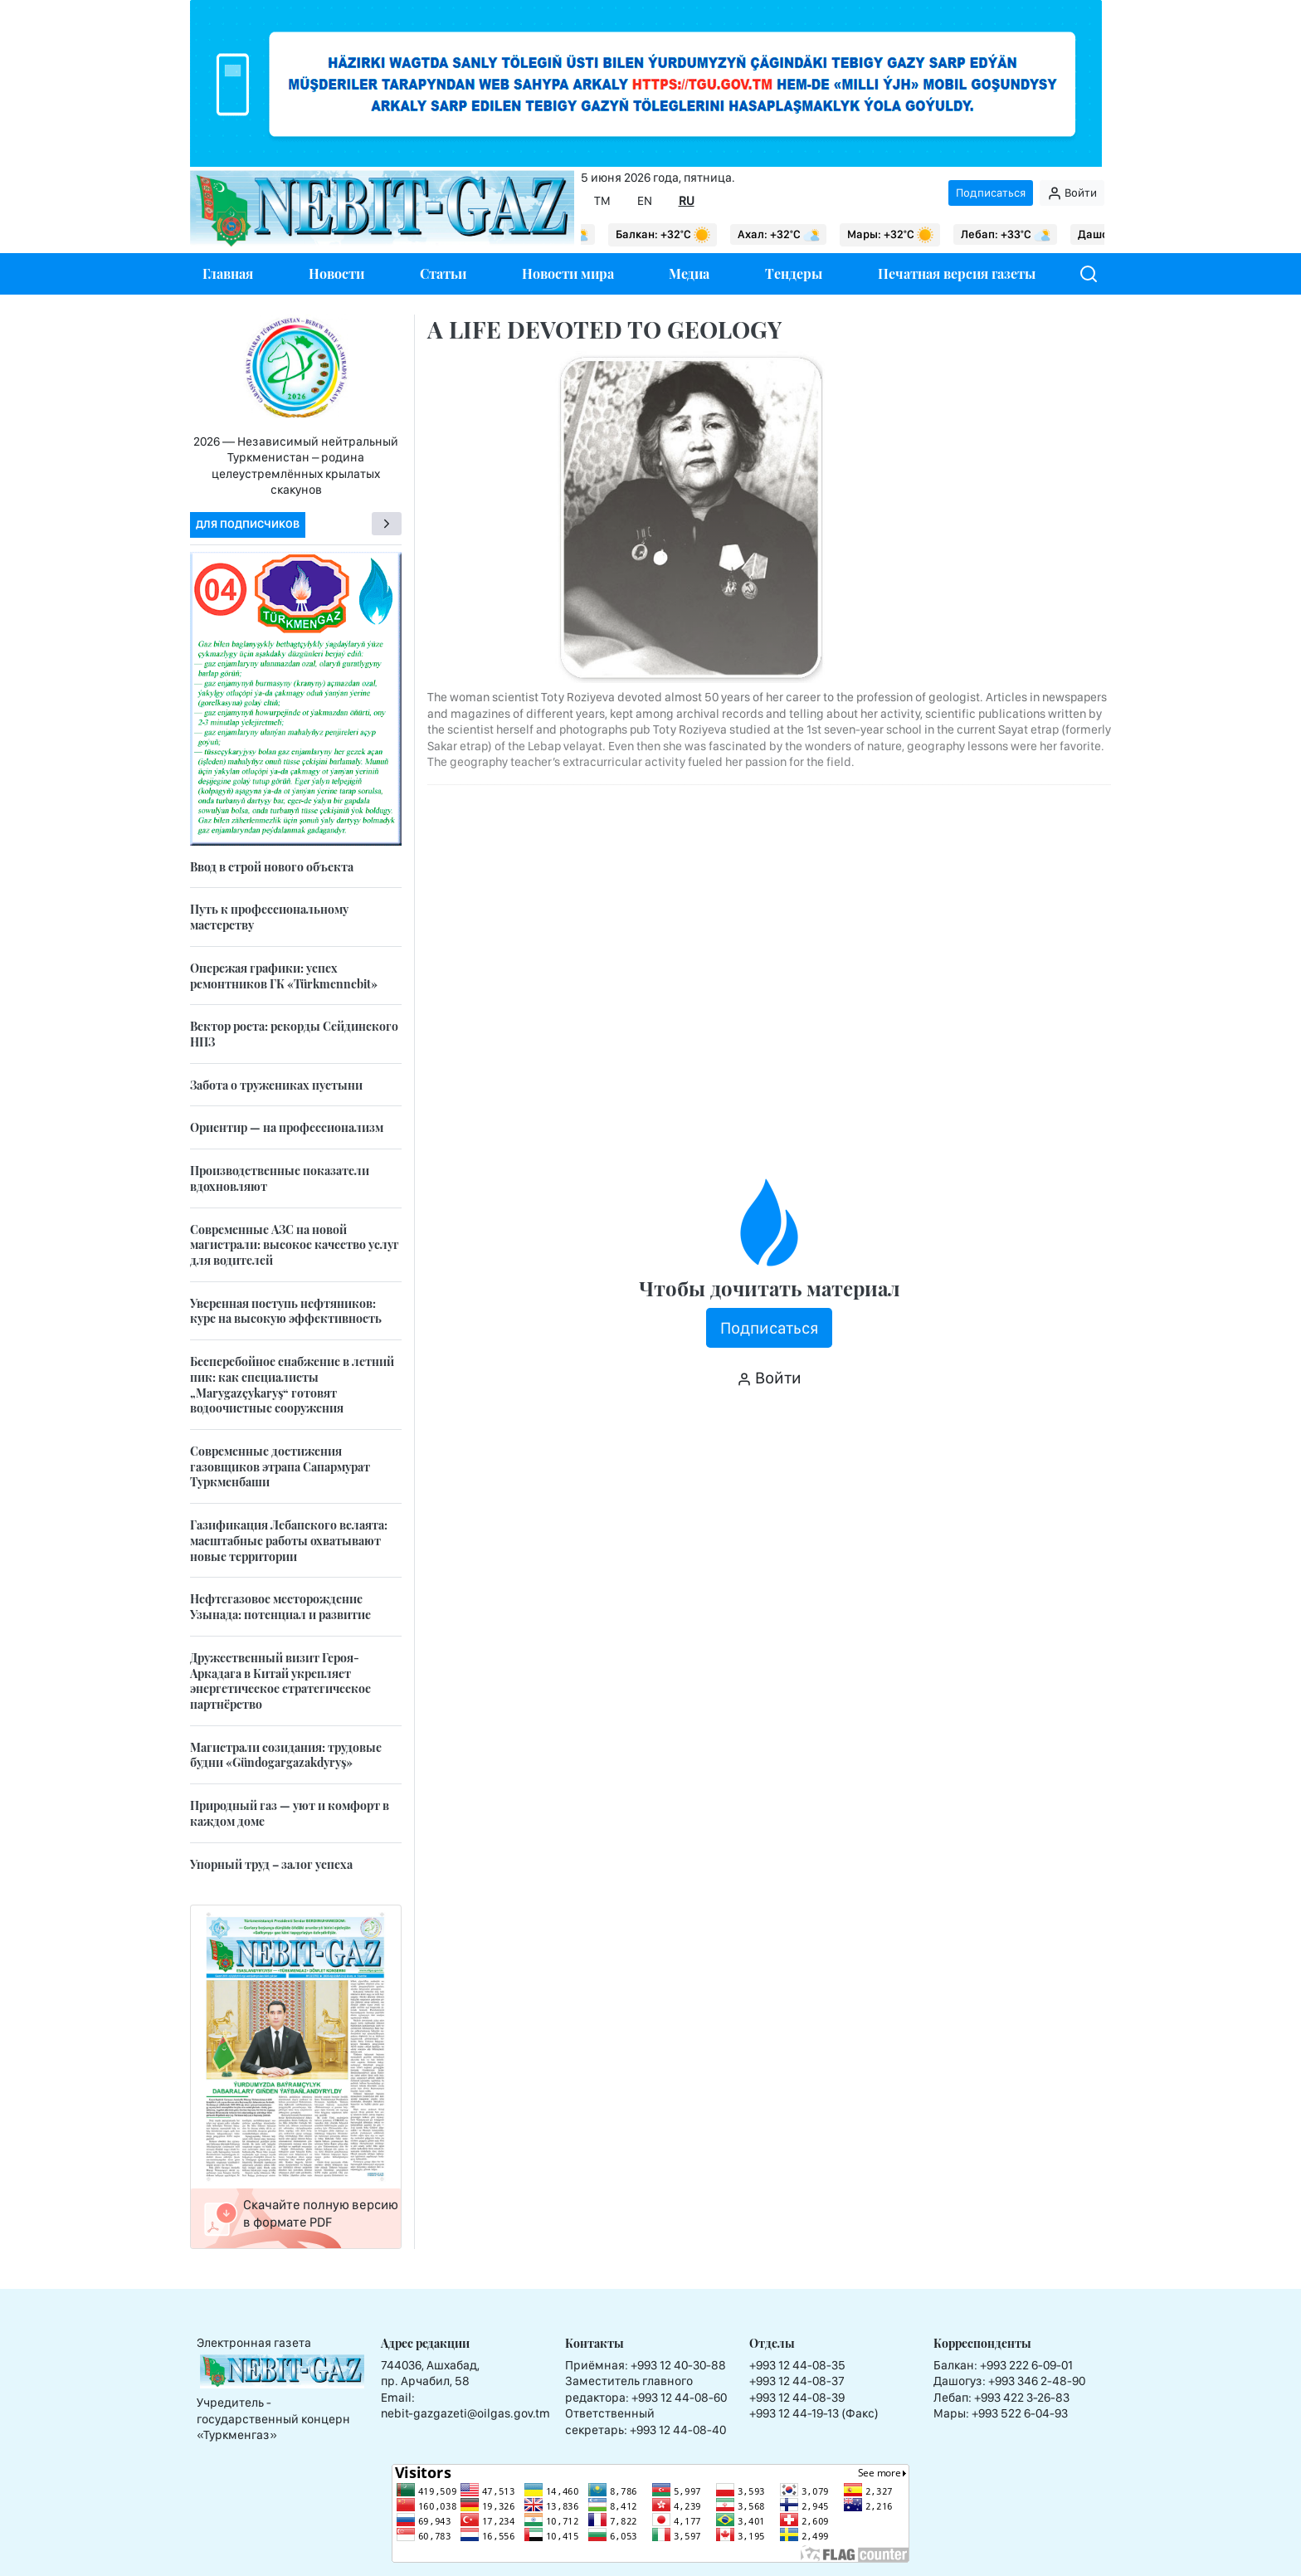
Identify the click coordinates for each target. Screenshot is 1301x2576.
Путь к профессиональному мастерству (269, 917)
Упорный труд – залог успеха (271, 1864)
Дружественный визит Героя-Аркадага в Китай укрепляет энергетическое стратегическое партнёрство (280, 1681)
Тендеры (793, 273)
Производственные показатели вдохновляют (279, 1178)
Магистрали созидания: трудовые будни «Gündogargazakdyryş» (286, 1755)
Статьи (443, 273)
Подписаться (991, 192)
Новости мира (568, 273)
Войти (1072, 193)
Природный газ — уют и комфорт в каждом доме (289, 1813)
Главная (227, 273)
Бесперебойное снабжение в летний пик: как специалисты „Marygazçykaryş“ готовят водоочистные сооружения (292, 1385)
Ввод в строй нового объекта (271, 867)
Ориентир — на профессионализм (286, 1127)
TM (602, 200)
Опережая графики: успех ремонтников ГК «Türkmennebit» (284, 976)
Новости (336, 273)
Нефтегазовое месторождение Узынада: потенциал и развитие (280, 1606)
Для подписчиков (248, 524)
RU (686, 200)
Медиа (689, 273)
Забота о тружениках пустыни (276, 1085)
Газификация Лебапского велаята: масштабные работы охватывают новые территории (288, 1540)
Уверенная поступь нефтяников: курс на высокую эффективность (286, 1311)
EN (644, 200)
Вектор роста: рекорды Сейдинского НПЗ (294, 1034)
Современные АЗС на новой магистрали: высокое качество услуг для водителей (294, 1245)
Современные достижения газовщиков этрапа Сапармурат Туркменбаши (280, 1466)
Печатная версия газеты (956, 273)
